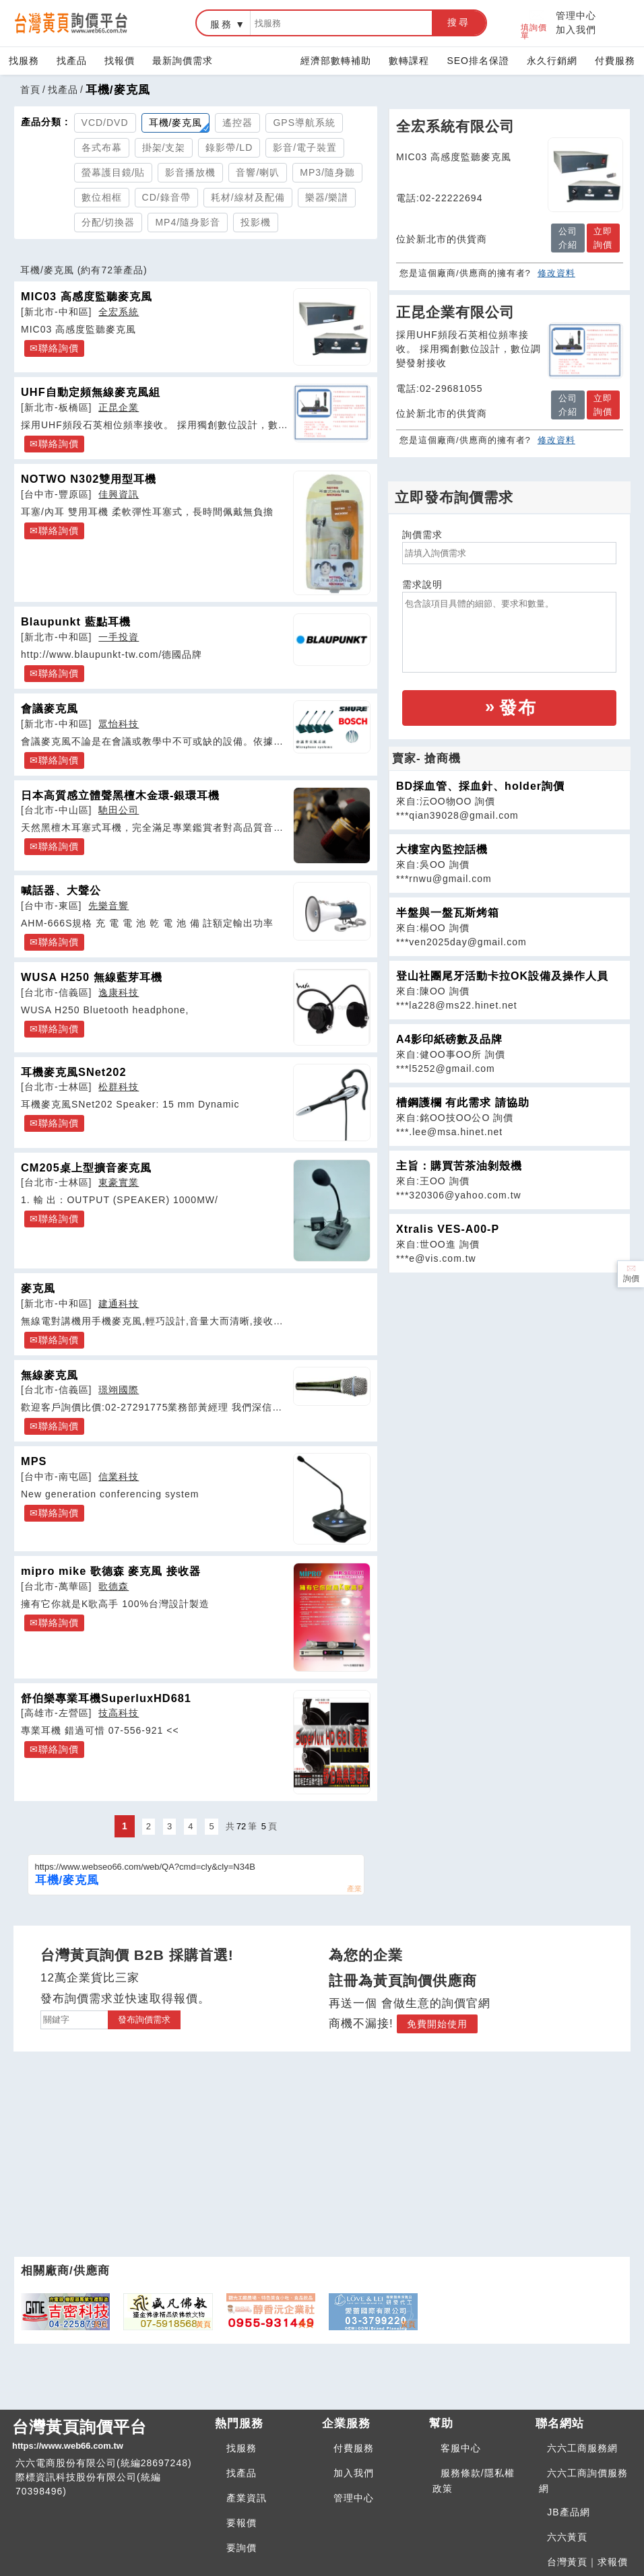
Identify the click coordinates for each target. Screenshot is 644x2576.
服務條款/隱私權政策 (473, 2481)
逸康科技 (118, 992)
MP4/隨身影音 (187, 222)
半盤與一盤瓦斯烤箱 (447, 912)
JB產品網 (568, 2512)
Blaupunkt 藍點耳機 (76, 621)
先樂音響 (108, 905)
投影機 (255, 222)
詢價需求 (422, 534)
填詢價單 (534, 23)
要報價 (241, 2522)
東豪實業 (118, 1182)
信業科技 (118, 1476)
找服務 (24, 60)
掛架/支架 (164, 147)
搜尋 (458, 22)
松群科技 (118, 1086)
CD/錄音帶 (166, 197)
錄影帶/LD (229, 147)
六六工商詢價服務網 (583, 2481)
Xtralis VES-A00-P (447, 1229)
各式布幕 (102, 147)
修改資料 (556, 273)
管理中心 (576, 15)
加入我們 (576, 29)
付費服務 (615, 60)
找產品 (72, 60)
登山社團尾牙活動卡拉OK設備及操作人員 (502, 976)
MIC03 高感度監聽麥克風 (86, 296)
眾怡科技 (118, 723)
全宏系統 (118, 311)
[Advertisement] (509, 1367)
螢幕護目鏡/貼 (114, 172)
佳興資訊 (118, 494)
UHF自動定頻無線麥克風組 (90, 392)
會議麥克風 (49, 708)
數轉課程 (409, 60)
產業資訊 (246, 2498)
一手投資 (118, 637)
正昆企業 (118, 407)
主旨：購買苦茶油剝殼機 (459, 1166)
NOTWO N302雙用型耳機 (88, 479)
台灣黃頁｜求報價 (587, 2561)
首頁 (30, 89)
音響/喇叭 (258, 172)
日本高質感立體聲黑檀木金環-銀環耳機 (120, 795)
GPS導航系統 (304, 122)
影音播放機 (190, 172)
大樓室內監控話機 (442, 849)
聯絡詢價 (58, 348)
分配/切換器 (108, 222)
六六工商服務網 (582, 2448)
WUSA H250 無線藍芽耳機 (91, 977)
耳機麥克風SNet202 (74, 1072)
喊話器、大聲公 (61, 890)
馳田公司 (118, 810)
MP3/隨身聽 (327, 172)
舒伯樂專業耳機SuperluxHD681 (106, 1698)
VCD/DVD (105, 122)
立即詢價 (602, 238)
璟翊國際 (118, 1389)
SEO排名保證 (478, 60)
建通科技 (118, 1303)
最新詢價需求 (182, 60)
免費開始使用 (437, 2024)
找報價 (119, 60)
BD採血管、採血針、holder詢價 (480, 786)
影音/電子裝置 (305, 147)
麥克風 (38, 1288)
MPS (33, 1461)
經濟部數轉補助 (335, 60)
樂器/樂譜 (327, 197)
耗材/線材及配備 (248, 197)
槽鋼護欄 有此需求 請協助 (462, 1102)
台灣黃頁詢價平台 (108, 2435)
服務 (221, 24)
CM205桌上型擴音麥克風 (86, 1167)
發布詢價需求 (144, 2019)
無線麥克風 (49, 1375)
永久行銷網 (552, 60)
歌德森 (113, 1586)
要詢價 (241, 2547)
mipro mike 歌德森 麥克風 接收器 (111, 1571)
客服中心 (461, 2448)
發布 (518, 707)
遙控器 (237, 122)
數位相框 (102, 197)
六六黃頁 (567, 2537)
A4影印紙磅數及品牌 (449, 1039)
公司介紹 (567, 238)
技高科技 (118, 1712)
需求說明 (422, 584)
